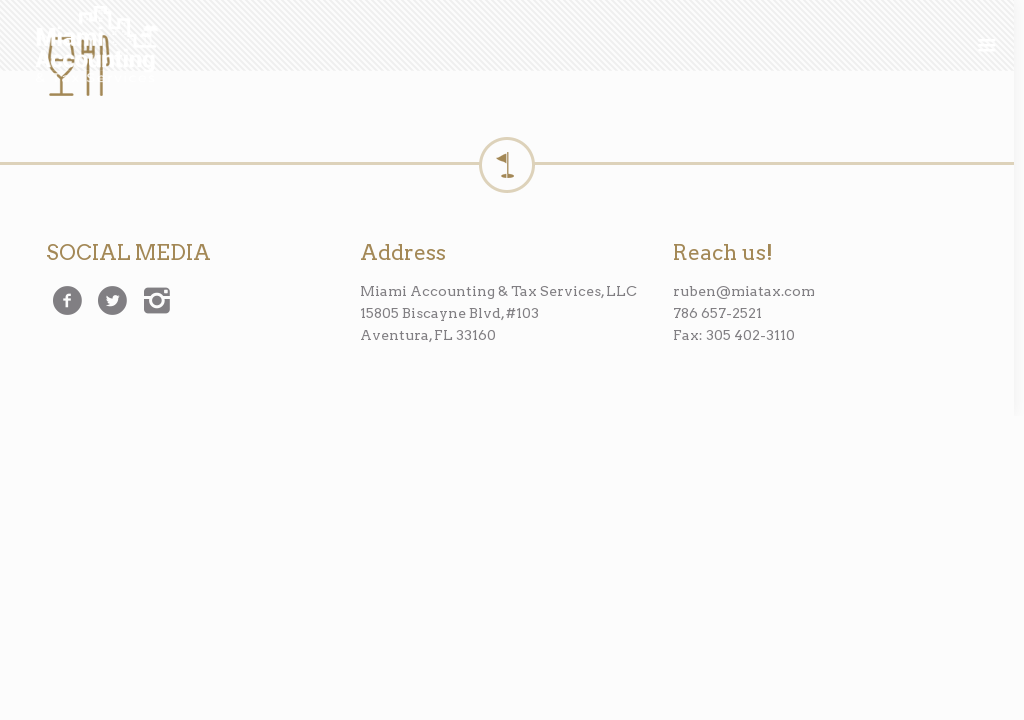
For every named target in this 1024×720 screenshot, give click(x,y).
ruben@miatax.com (744, 291)
